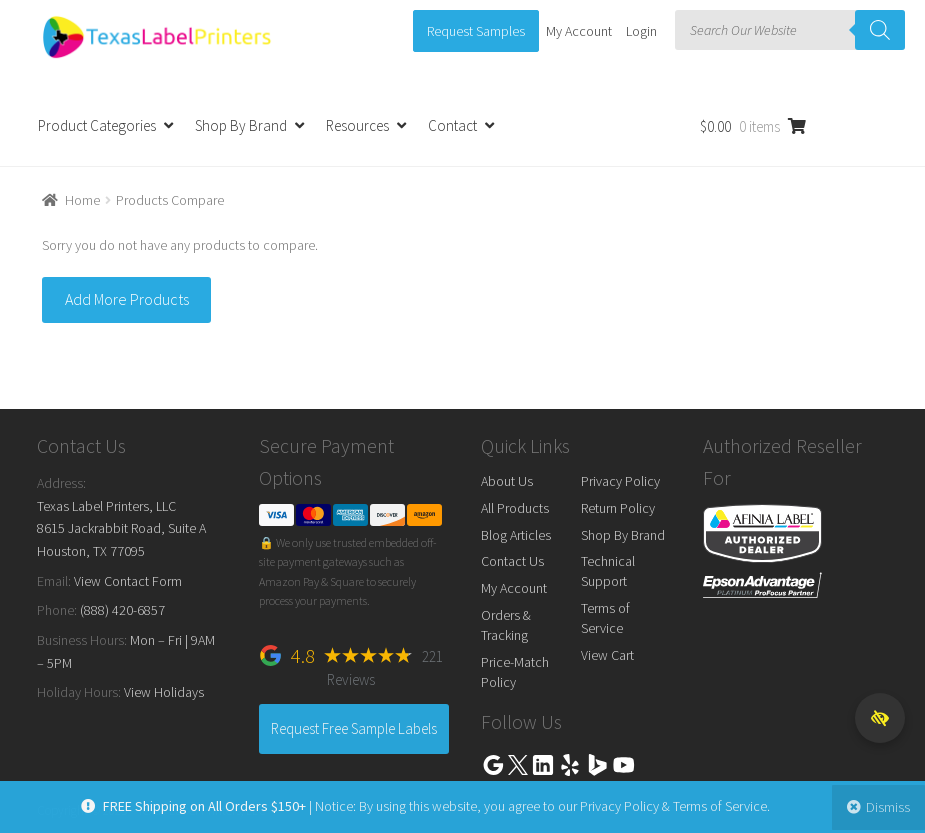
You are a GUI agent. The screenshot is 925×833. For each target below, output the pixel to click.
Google (493, 765)
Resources (357, 125)
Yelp (570, 765)
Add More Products (127, 299)
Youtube (624, 765)
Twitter (518, 765)
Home (82, 200)
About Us (507, 481)
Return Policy (618, 508)
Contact (452, 125)
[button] (880, 718)
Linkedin (543, 765)
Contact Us (512, 561)
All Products (515, 508)
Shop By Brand (241, 125)
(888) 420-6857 (122, 610)
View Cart (607, 655)
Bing (597, 765)
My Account (579, 31)
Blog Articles (516, 535)
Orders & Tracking (506, 625)
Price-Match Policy (515, 672)
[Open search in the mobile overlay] (790, 30)
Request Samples (476, 31)
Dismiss (883, 807)
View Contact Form (128, 581)
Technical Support (608, 571)
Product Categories (97, 125)
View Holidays (164, 692)
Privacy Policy (620, 481)
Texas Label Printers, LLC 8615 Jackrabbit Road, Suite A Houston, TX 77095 (121, 528)
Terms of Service (605, 618)
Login (641, 31)
